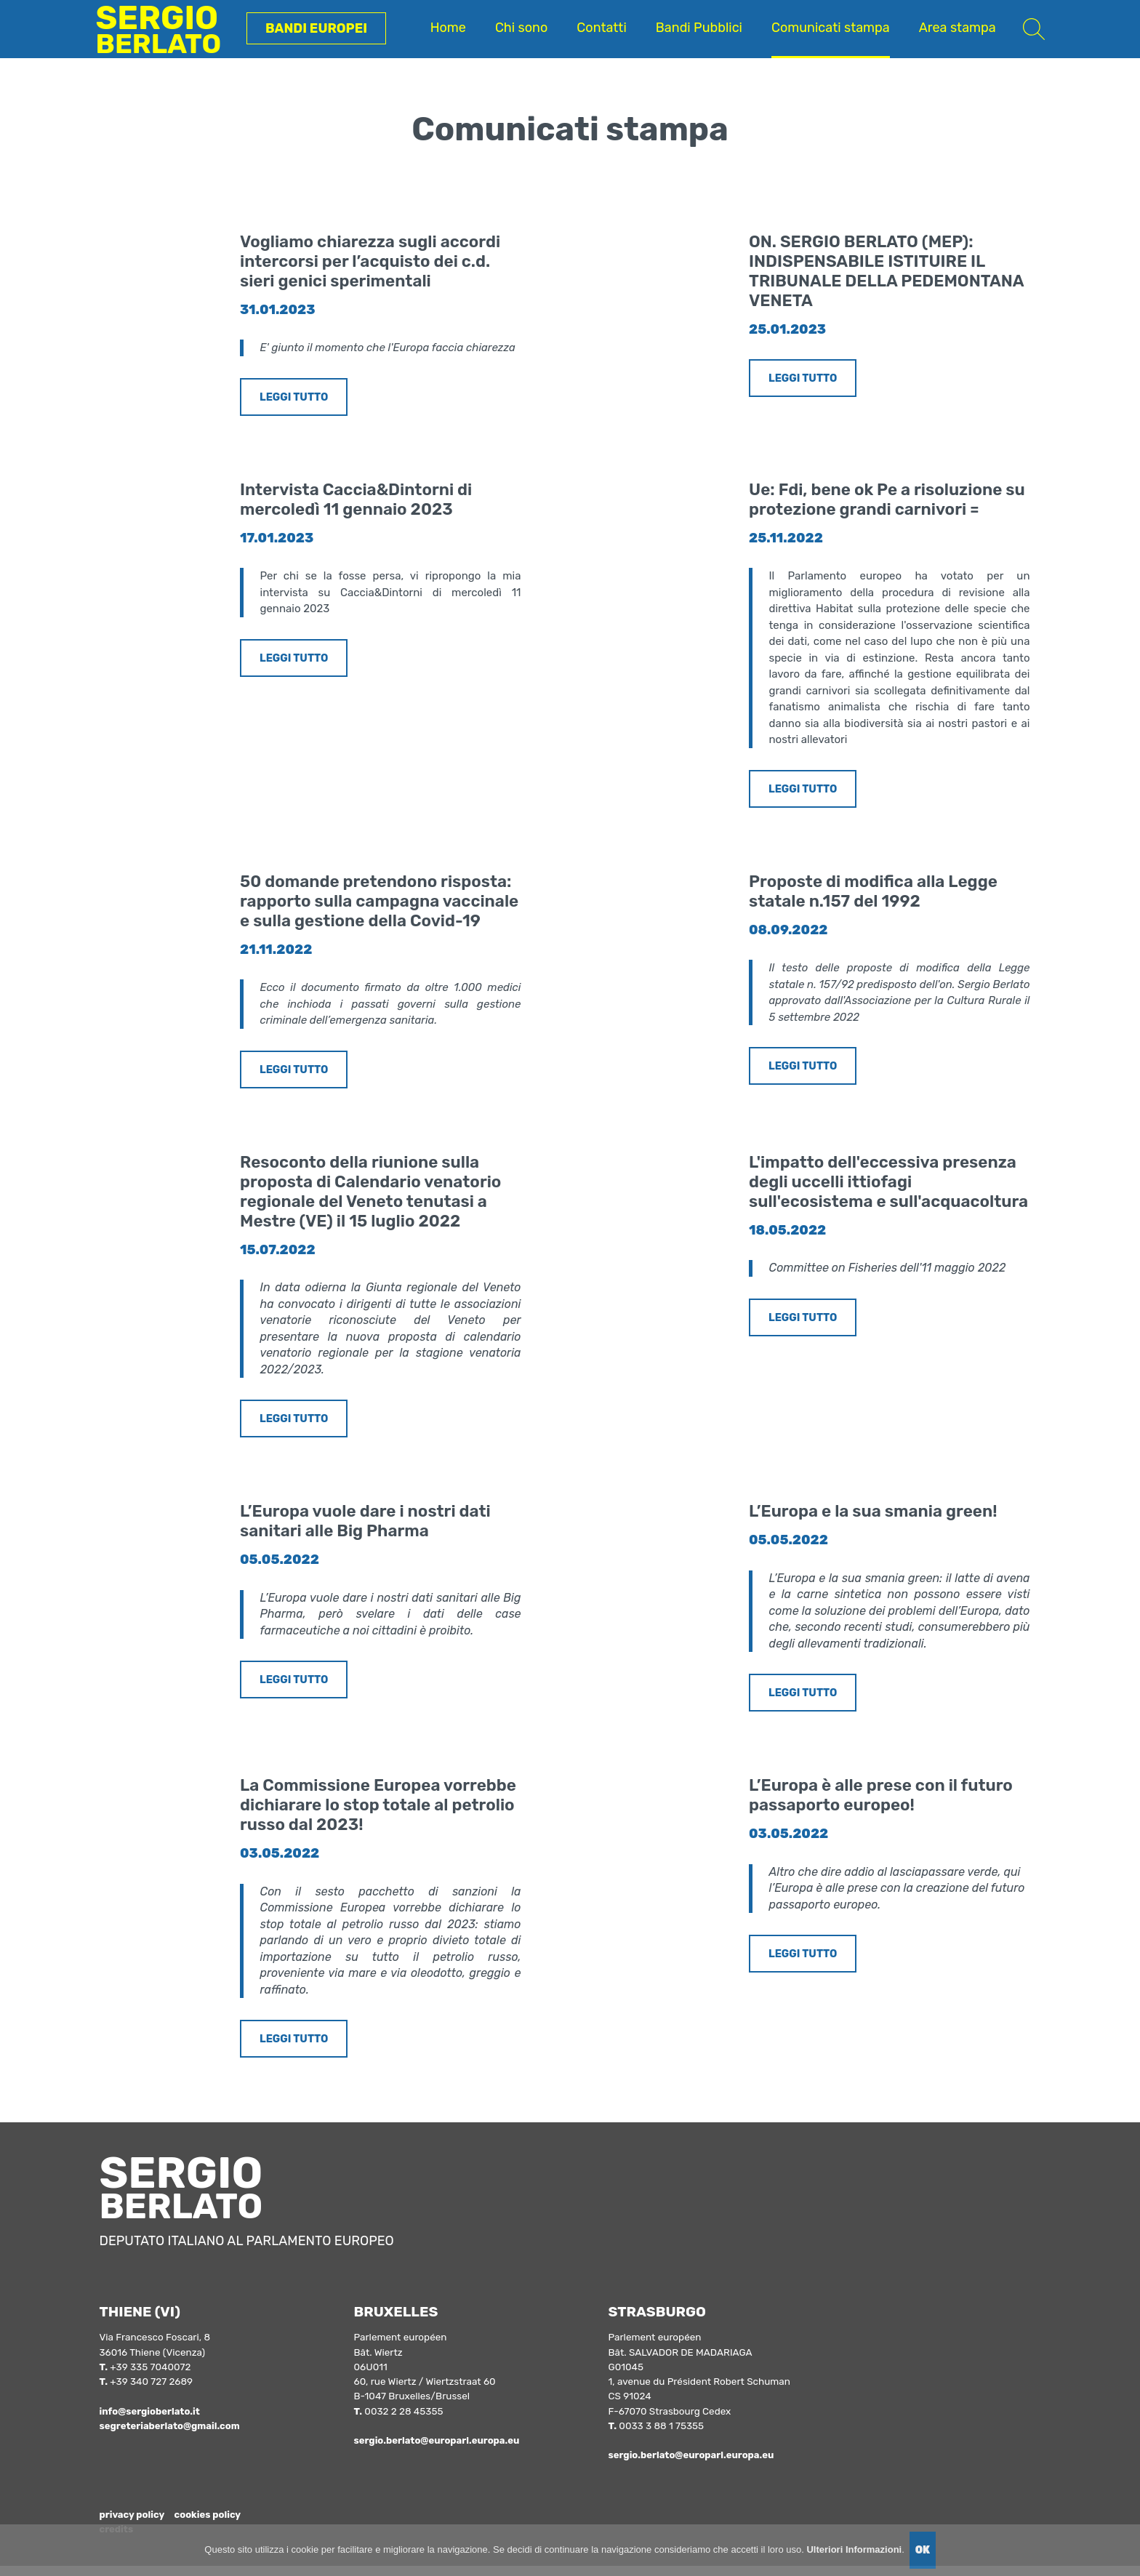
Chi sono (521, 28)
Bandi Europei (316, 28)
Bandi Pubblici (699, 28)
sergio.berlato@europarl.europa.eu (439, 2451)
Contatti (601, 28)
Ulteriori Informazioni (854, 2549)
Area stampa (957, 28)
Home (448, 28)
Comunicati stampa (830, 28)
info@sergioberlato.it (152, 2422)
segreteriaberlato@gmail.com (172, 2436)
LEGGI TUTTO (295, 397)
